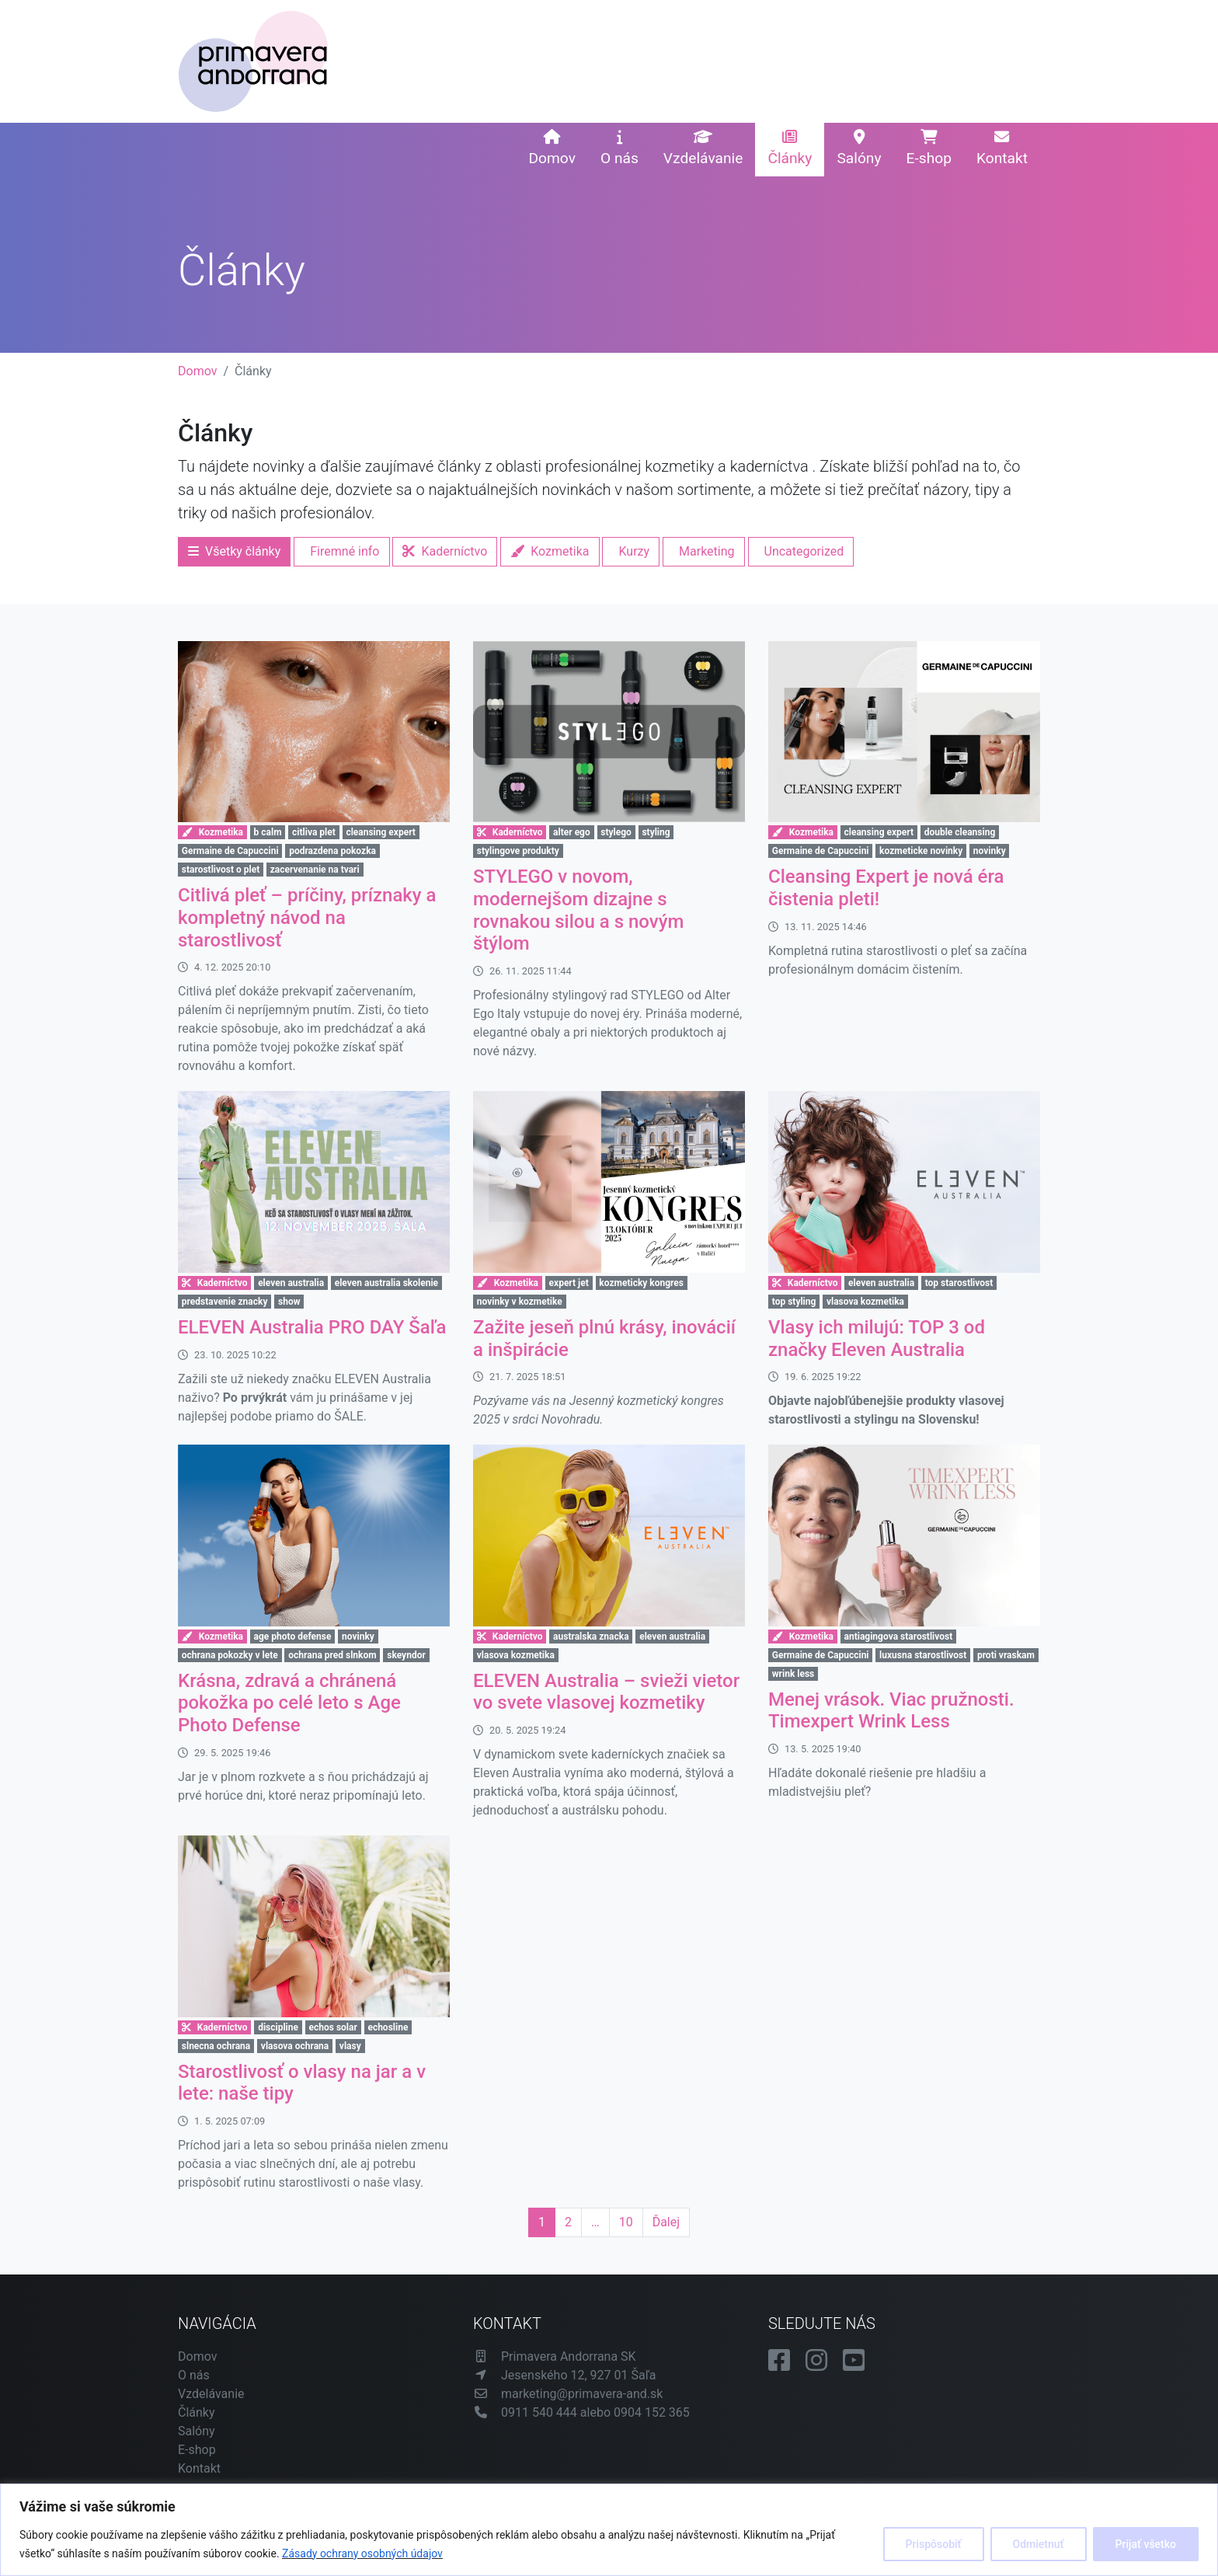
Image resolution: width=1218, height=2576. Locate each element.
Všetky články (234, 551)
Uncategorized (804, 551)
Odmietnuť (1038, 2544)
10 (626, 2222)
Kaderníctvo (444, 551)
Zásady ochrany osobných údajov (362, 2553)
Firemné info (344, 551)
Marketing (706, 551)
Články (789, 148)
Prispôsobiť (934, 2544)
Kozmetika (549, 551)
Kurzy (633, 551)
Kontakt (1002, 148)
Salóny (859, 148)
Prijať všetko (1145, 2544)
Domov (551, 148)
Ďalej (666, 2222)
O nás (619, 148)
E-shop (929, 148)
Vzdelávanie (703, 148)
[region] (609, 2530)
